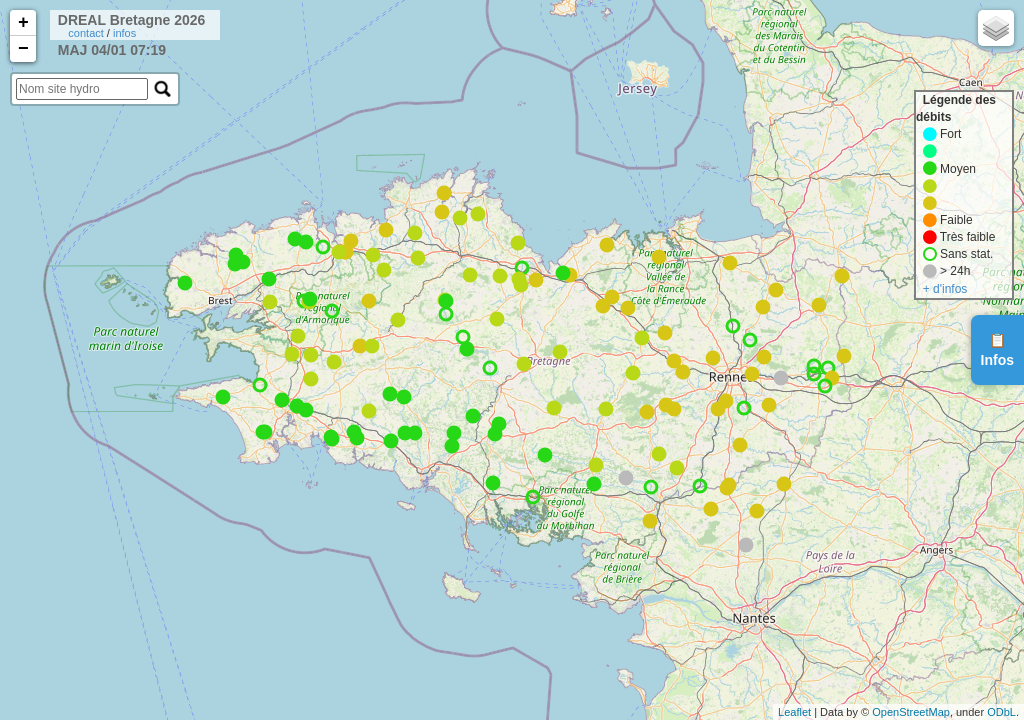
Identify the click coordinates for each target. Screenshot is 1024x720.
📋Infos (997, 350)
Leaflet (794, 712)
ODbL (1001, 712)
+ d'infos (945, 289)
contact (85, 33)
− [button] (23, 49)
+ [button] (23, 23)
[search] (82, 89)
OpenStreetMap (911, 712)
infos (124, 33)
